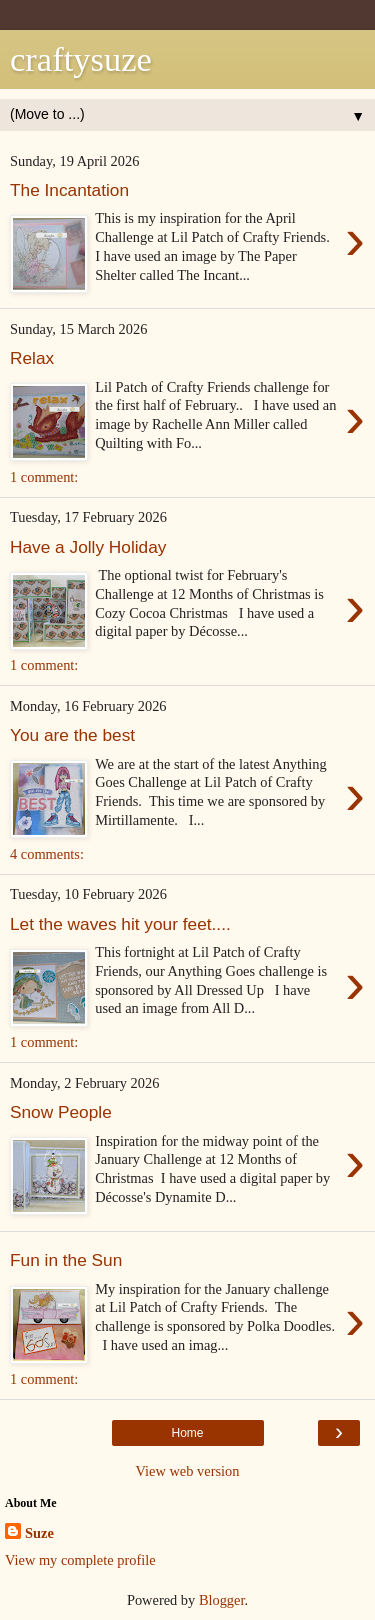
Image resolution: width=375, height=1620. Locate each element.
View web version (188, 1471)
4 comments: (47, 854)
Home (187, 1433)
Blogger (222, 1600)
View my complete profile (80, 1560)
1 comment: (44, 477)
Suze (39, 1533)
